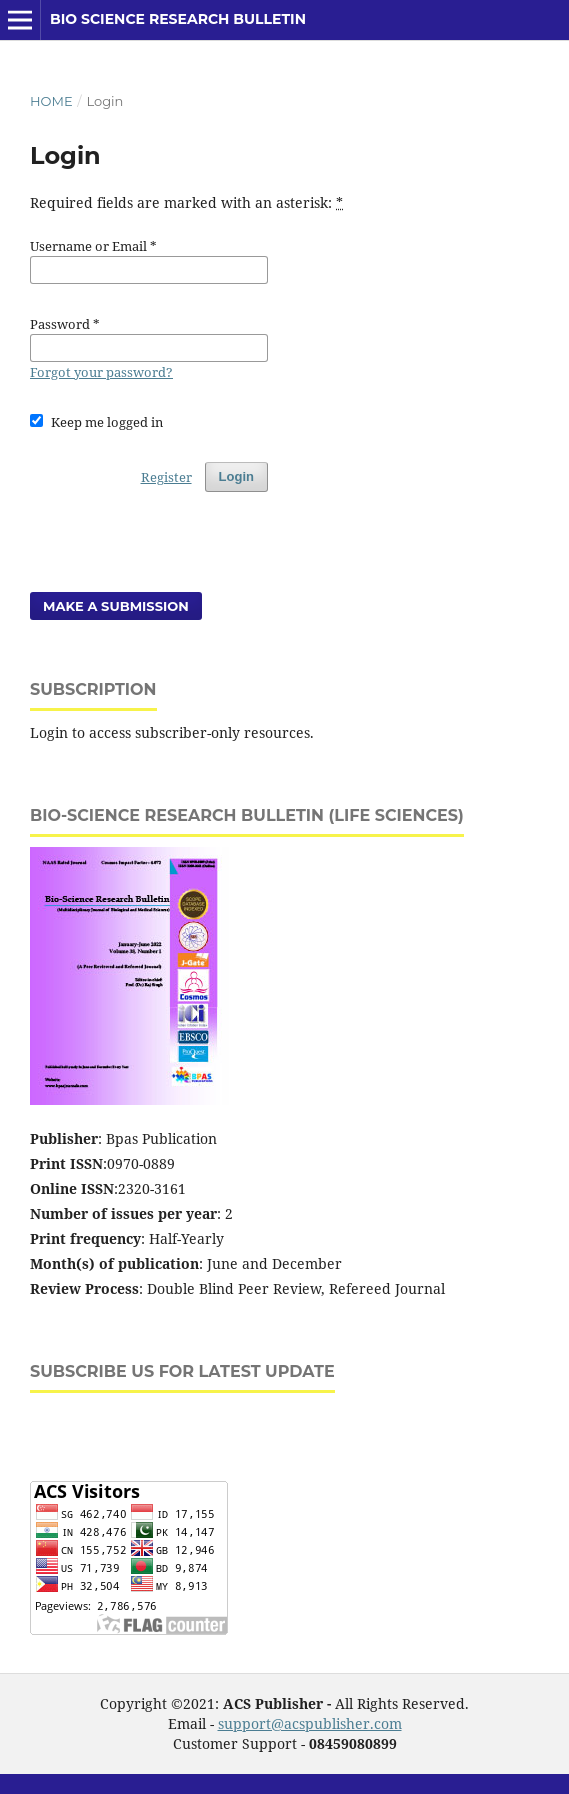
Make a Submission (116, 606)
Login (236, 476)
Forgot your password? (101, 372)
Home (51, 101)
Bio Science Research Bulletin (178, 19)
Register (166, 477)
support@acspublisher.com (310, 1723)
